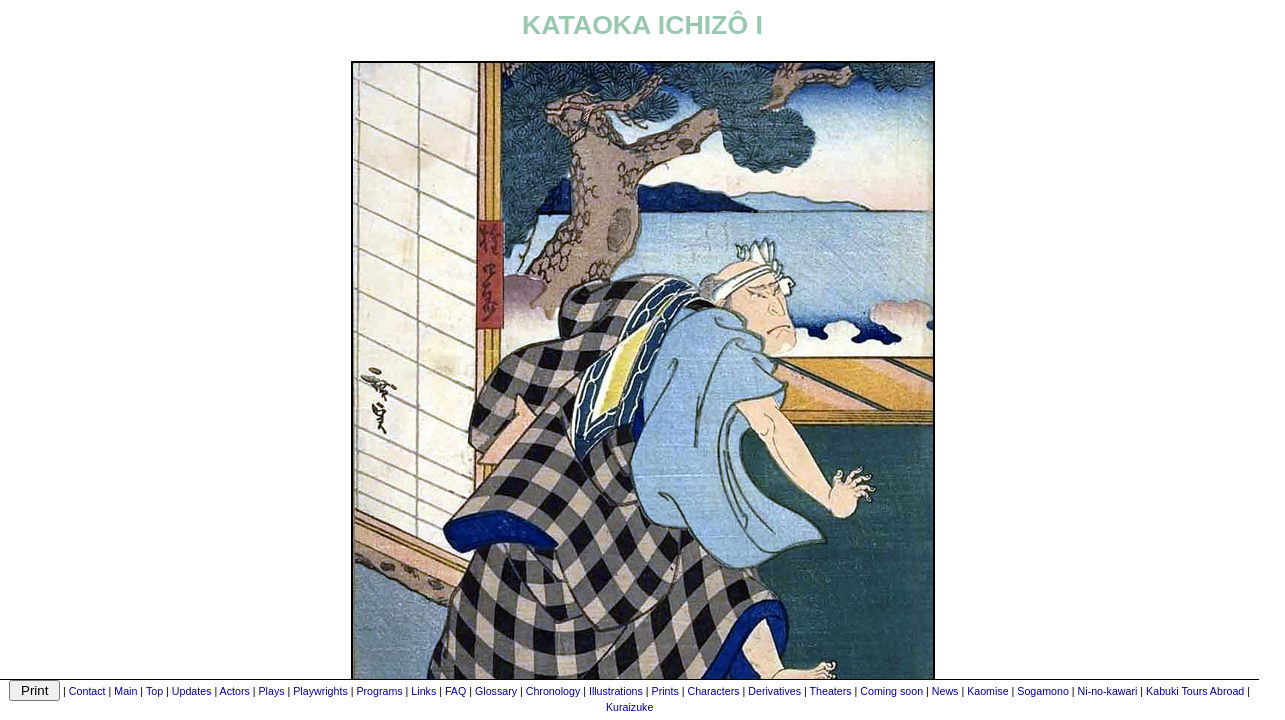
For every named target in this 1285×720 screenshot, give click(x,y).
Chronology (553, 691)
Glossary (496, 691)
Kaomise (987, 691)
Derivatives (774, 691)
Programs (379, 691)
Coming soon (891, 691)
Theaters (831, 691)
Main (125, 691)
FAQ (455, 691)
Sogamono (1043, 691)
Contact (87, 691)
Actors (235, 691)
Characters (713, 691)
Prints (665, 691)
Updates (192, 691)
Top (154, 691)
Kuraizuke (629, 707)
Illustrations (616, 691)
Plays (271, 691)
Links (423, 691)
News (945, 691)
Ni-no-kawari (1108, 691)
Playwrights (320, 691)
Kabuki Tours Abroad (1195, 691)
